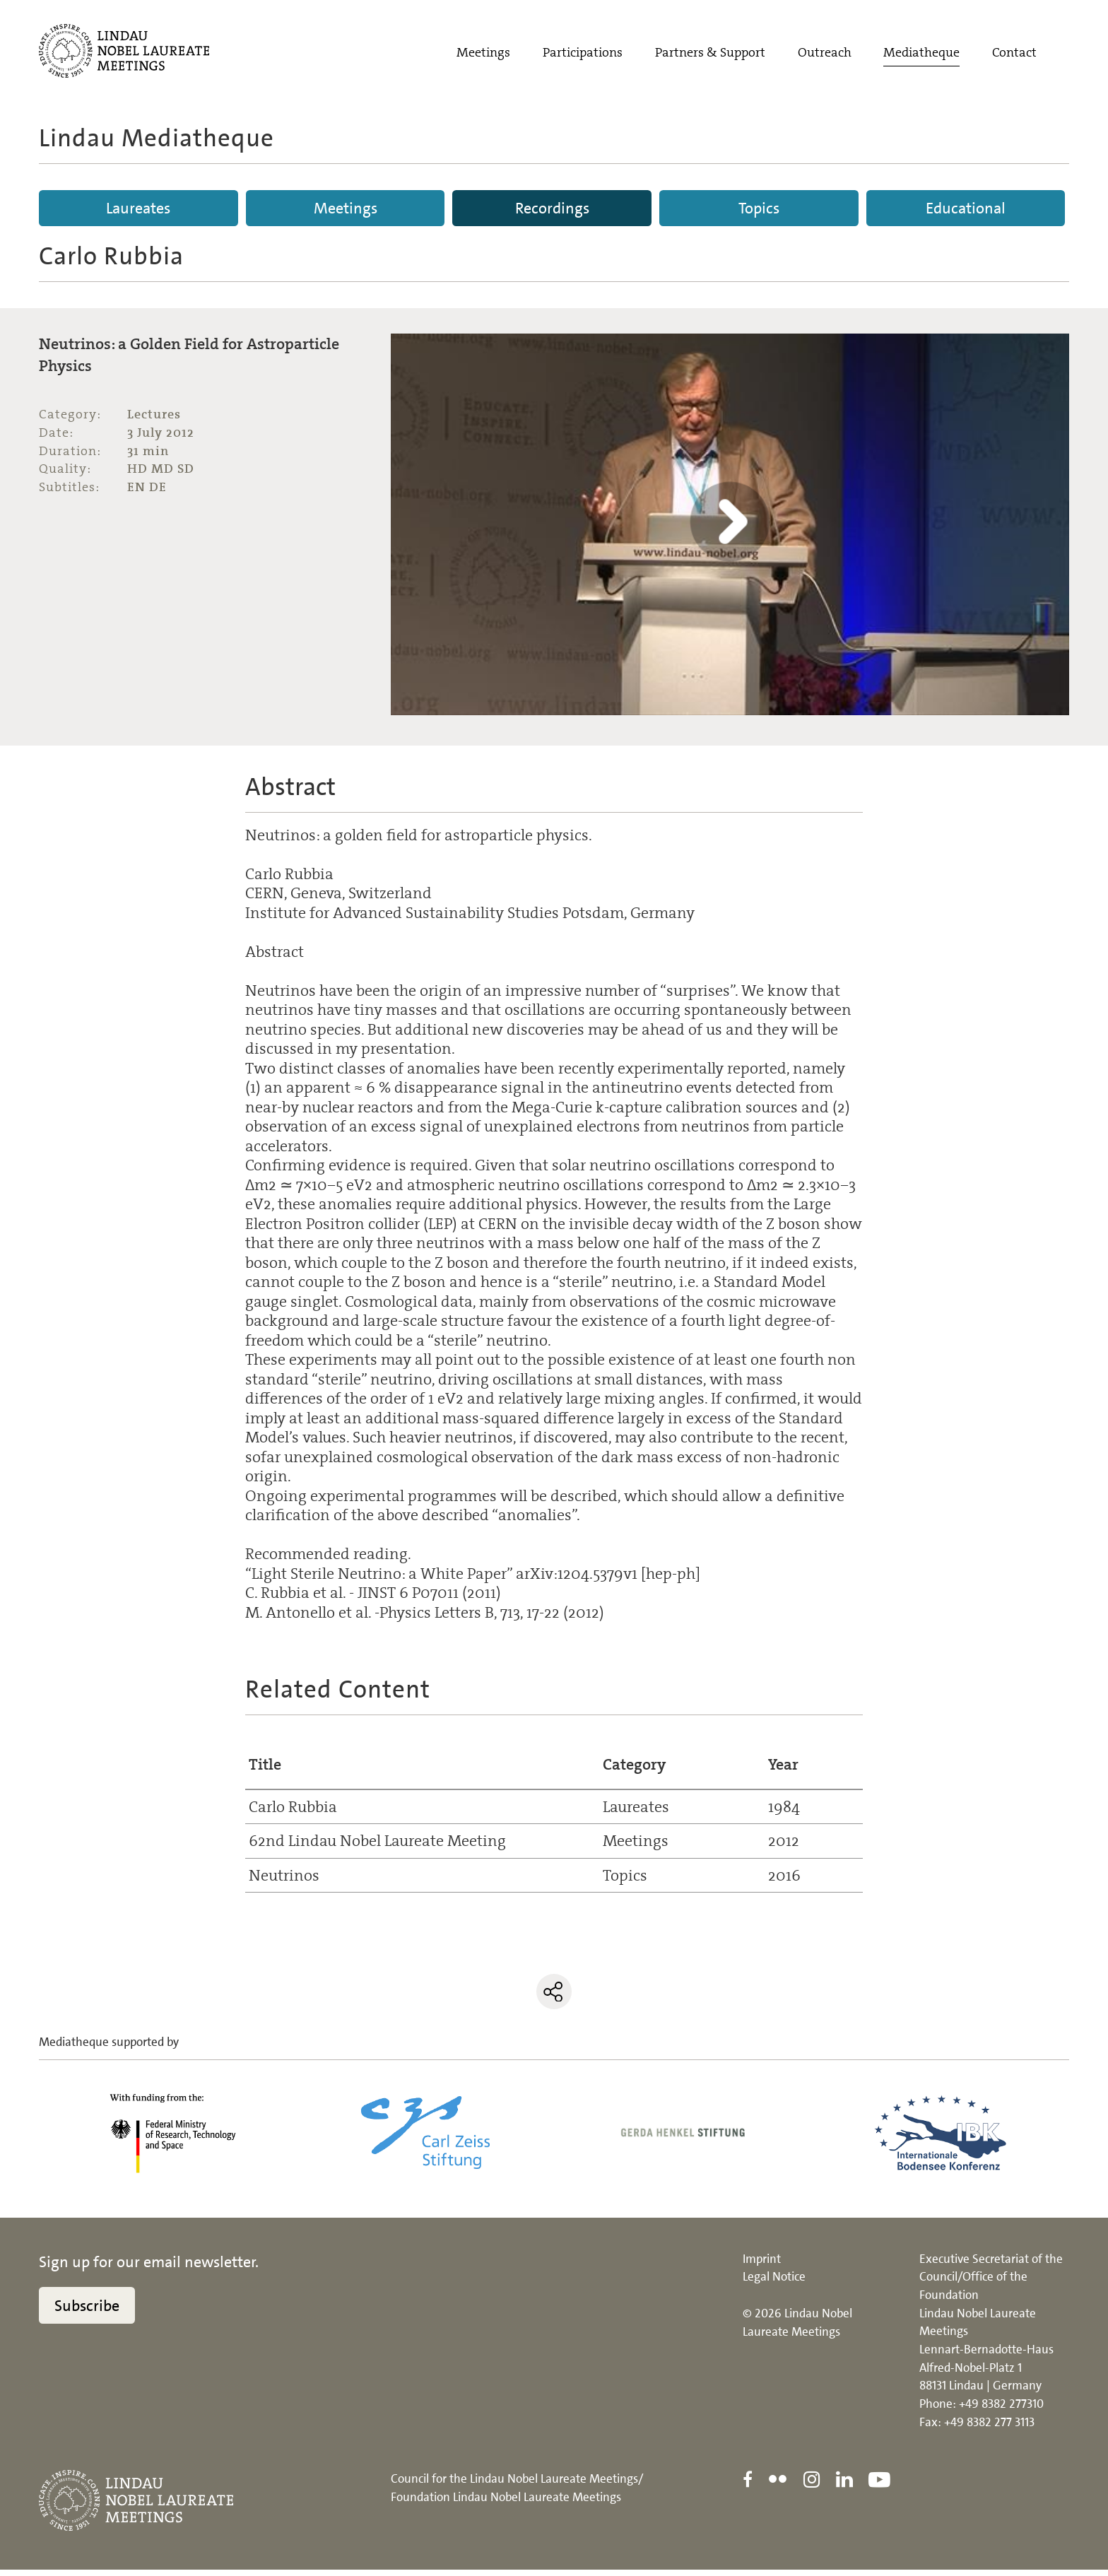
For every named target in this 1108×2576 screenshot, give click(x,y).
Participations (583, 54)
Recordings (552, 208)
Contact (1014, 54)
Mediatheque (921, 54)
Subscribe (86, 2311)
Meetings (483, 54)
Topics (758, 208)
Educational (966, 208)
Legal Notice (774, 2282)
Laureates (138, 208)
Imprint (762, 2264)
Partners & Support (710, 54)
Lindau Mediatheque (156, 138)
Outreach (824, 54)
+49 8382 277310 (1001, 2410)
